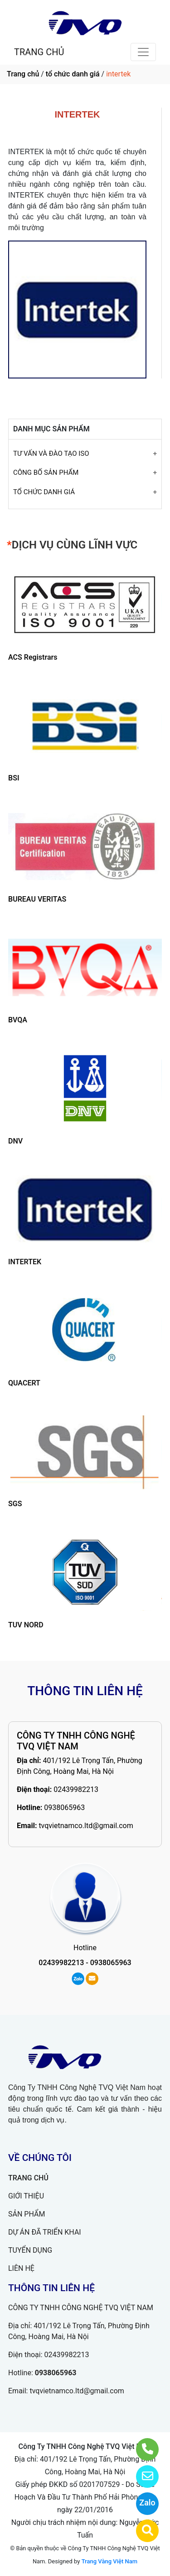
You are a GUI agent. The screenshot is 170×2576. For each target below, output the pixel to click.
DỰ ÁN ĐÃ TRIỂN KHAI (44, 2232)
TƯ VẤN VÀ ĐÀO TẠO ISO (51, 453)
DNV (15, 1141)
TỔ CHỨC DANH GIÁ (44, 492)
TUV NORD (26, 1625)
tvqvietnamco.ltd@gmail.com (86, 1825)
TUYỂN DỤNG (30, 2250)
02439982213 (75, 1789)
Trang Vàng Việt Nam (109, 2561)
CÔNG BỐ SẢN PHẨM (45, 472)
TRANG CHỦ (39, 52)
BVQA (17, 1020)
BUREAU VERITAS (37, 899)
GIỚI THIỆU (26, 2196)
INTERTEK (24, 1261)
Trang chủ (23, 74)
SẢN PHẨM (26, 2214)
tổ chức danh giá (73, 74)
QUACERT (24, 1383)
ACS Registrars (32, 657)
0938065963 (64, 1807)
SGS (15, 1503)
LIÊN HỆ (21, 2268)
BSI (13, 778)
